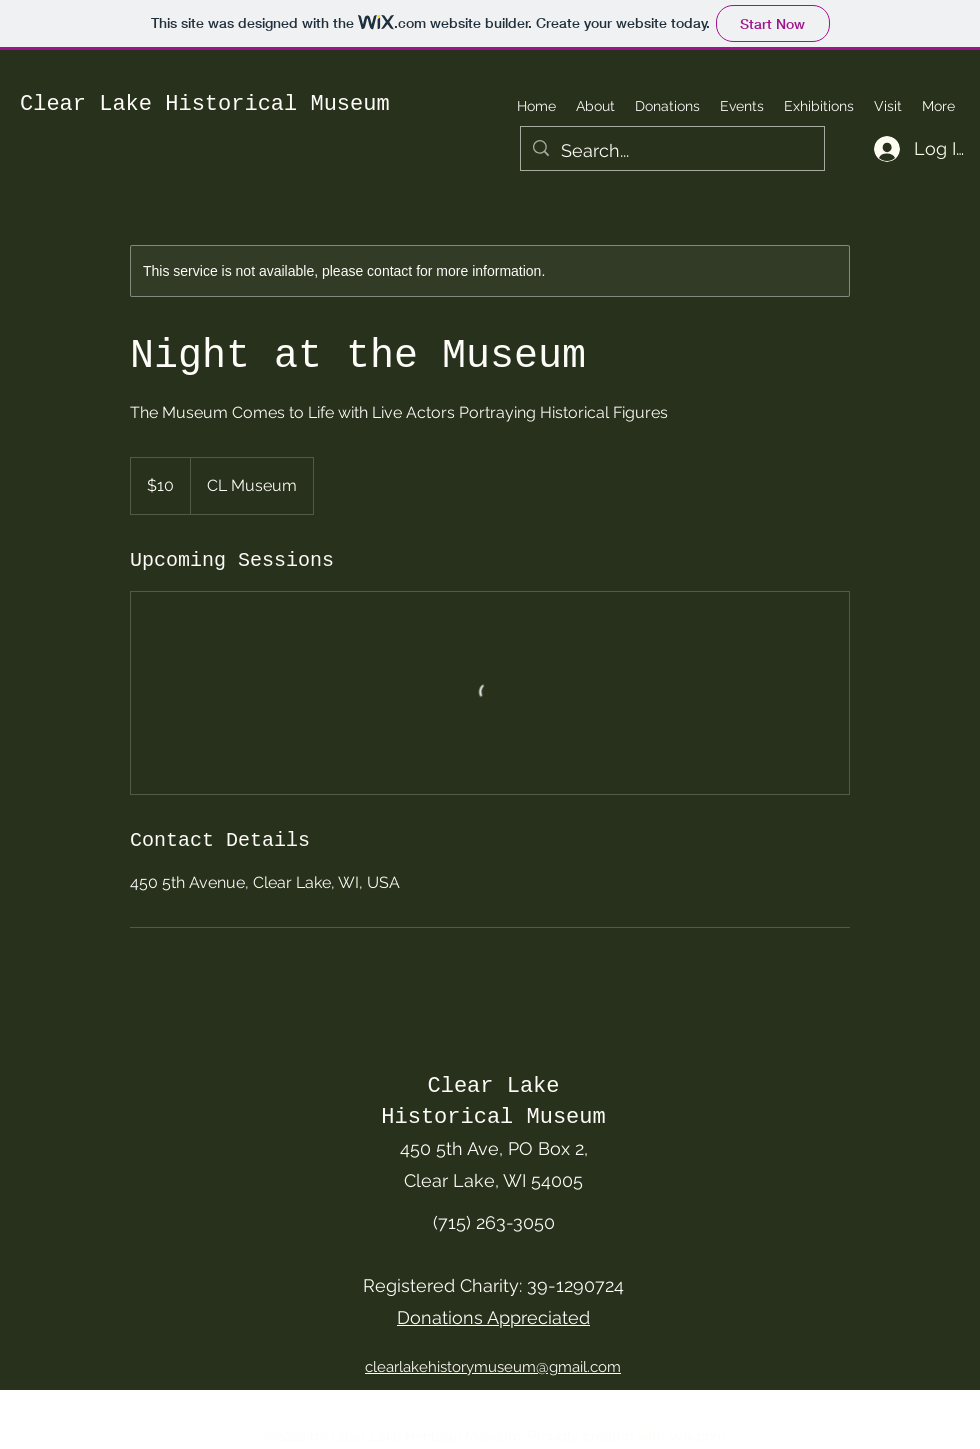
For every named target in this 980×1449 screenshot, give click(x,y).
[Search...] (671, 151)
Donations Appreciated (493, 1317)
